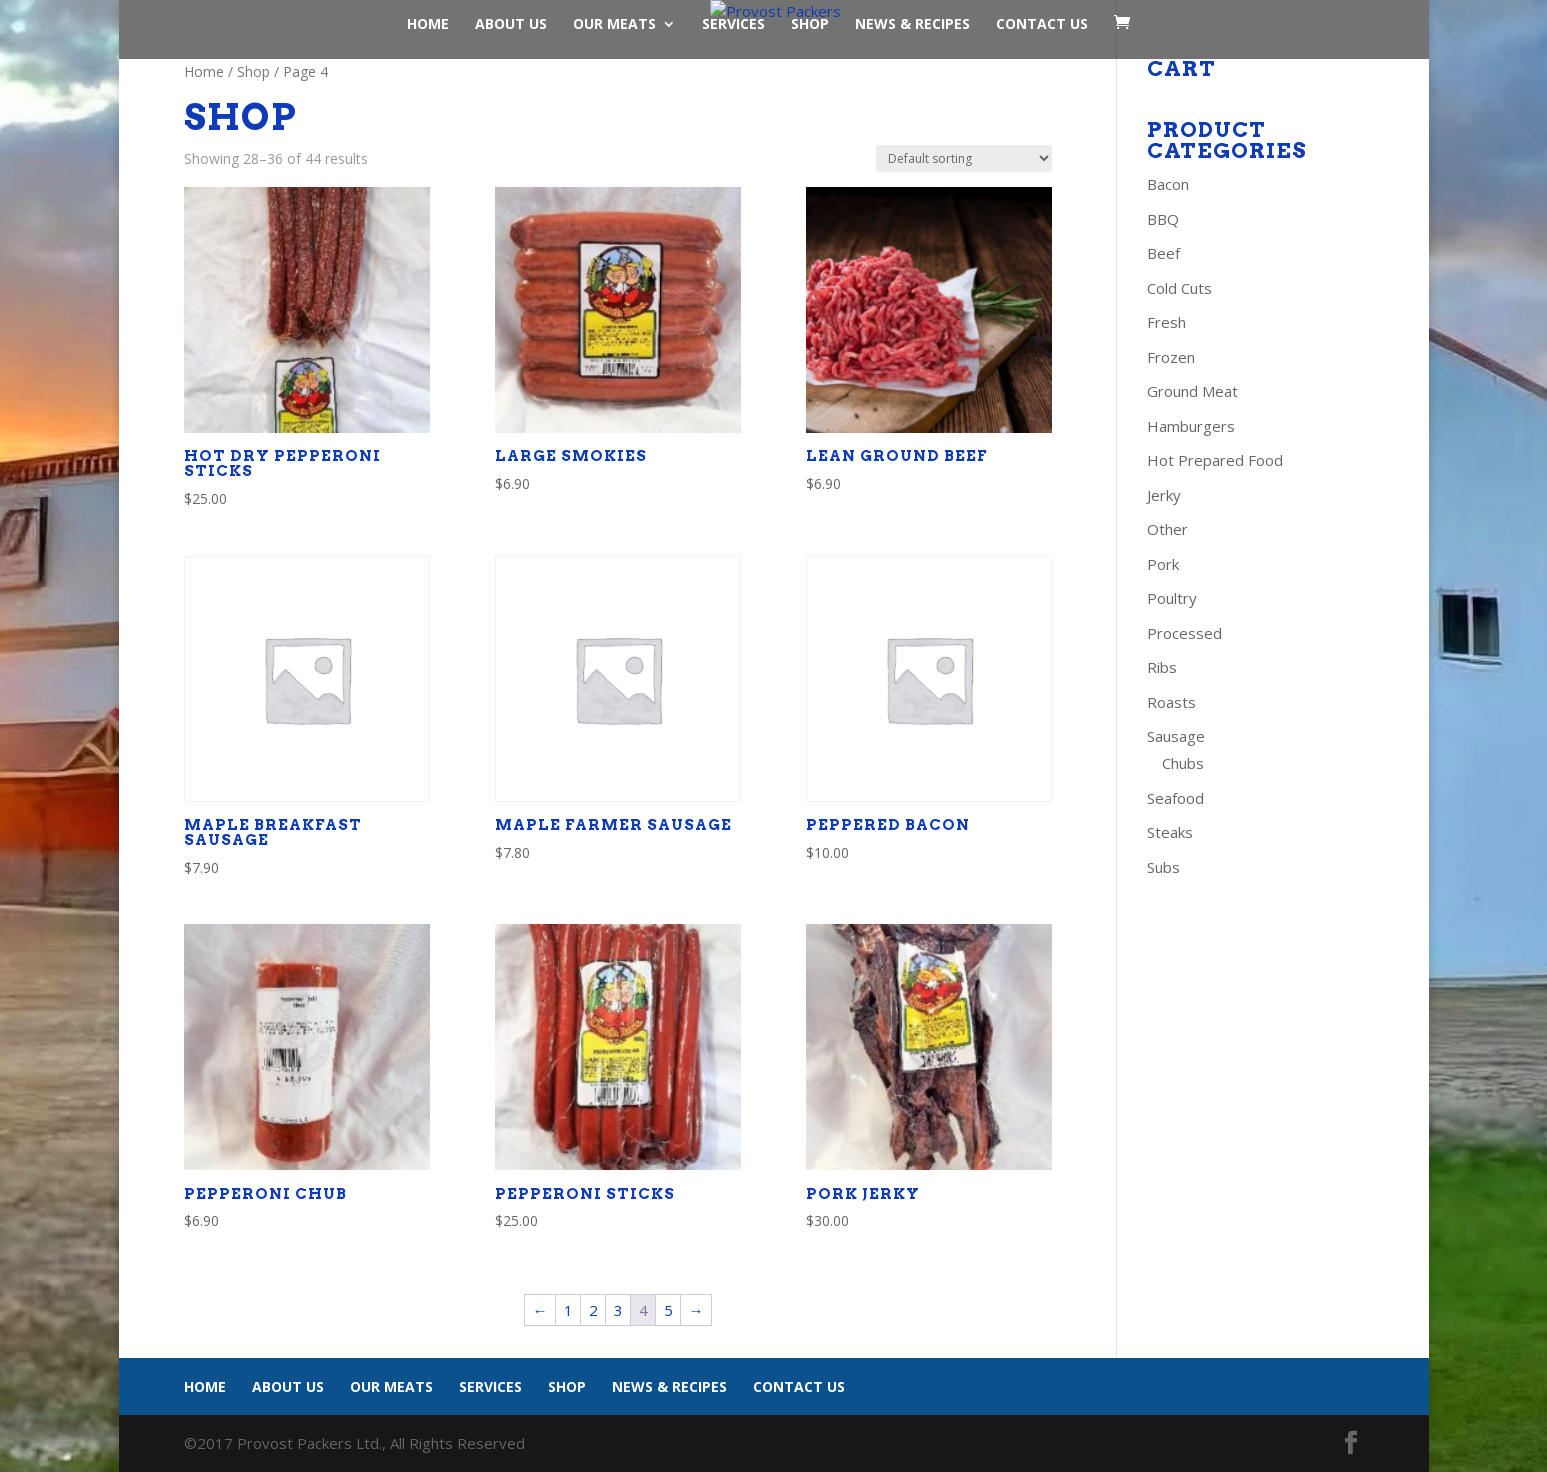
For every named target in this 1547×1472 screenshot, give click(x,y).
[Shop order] (964, 158)
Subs (1163, 867)
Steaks (1170, 832)
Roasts (1171, 702)
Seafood (1175, 798)
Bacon (1168, 184)
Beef (1163, 253)
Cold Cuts (1179, 288)
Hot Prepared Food (1215, 460)
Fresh (1166, 322)
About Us (511, 25)
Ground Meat (1192, 391)
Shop (810, 25)
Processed (1184, 633)
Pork (1163, 564)
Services (733, 25)
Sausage (1176, 736)
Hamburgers (1191, 426)
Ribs (1162, 667)
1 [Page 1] (568, 1310)
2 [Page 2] (593, 1310)
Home (428, 25)
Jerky (1164, 495)
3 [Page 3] (618, 1310)
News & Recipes (912, 25)
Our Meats (614, 25)
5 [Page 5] (668, 1310)
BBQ (1163, 219)
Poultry (1172, 598)
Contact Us (1042, 25)
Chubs (1183, 763)
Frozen (1171, 357)
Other (1167, 529)
